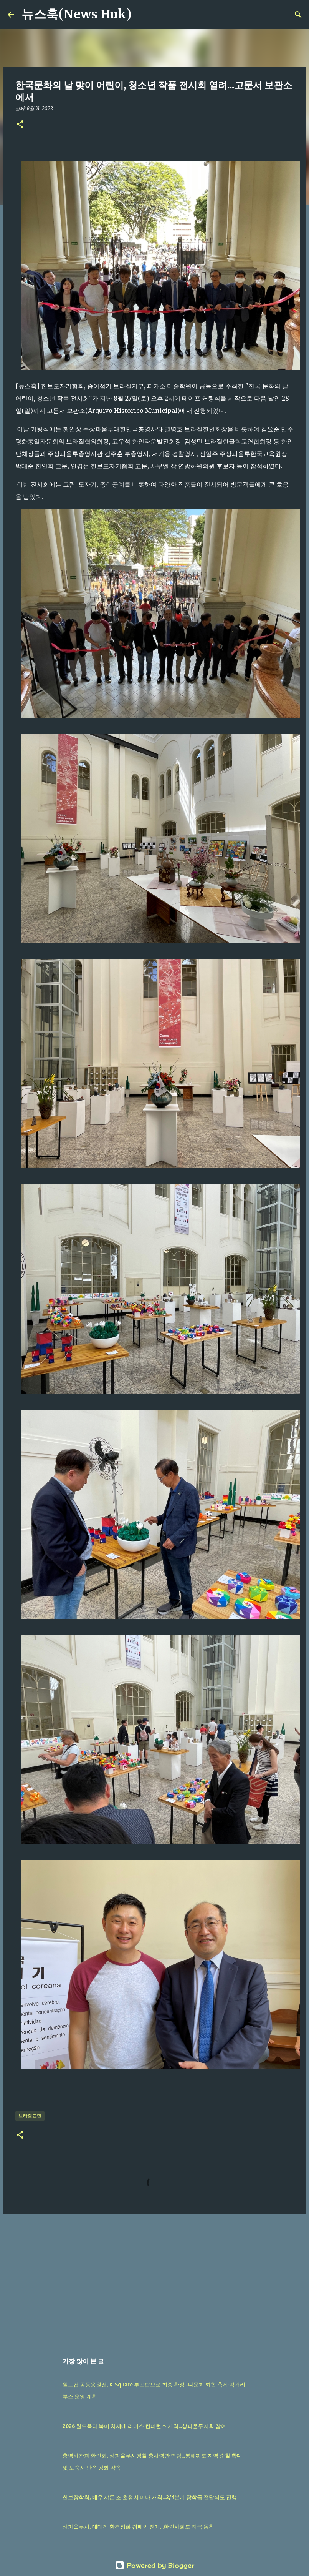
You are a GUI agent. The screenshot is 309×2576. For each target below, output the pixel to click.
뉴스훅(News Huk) (76, 14)
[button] (20, 125)
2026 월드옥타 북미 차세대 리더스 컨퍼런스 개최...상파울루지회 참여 (144, 2426)
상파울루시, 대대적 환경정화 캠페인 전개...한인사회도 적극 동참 (138, 2527)
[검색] (142, 14)
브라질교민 (29, 2115)
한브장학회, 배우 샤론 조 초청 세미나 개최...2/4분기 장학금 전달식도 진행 (150, 2497)
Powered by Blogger (154, 2565)
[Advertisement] (154, 2279)
